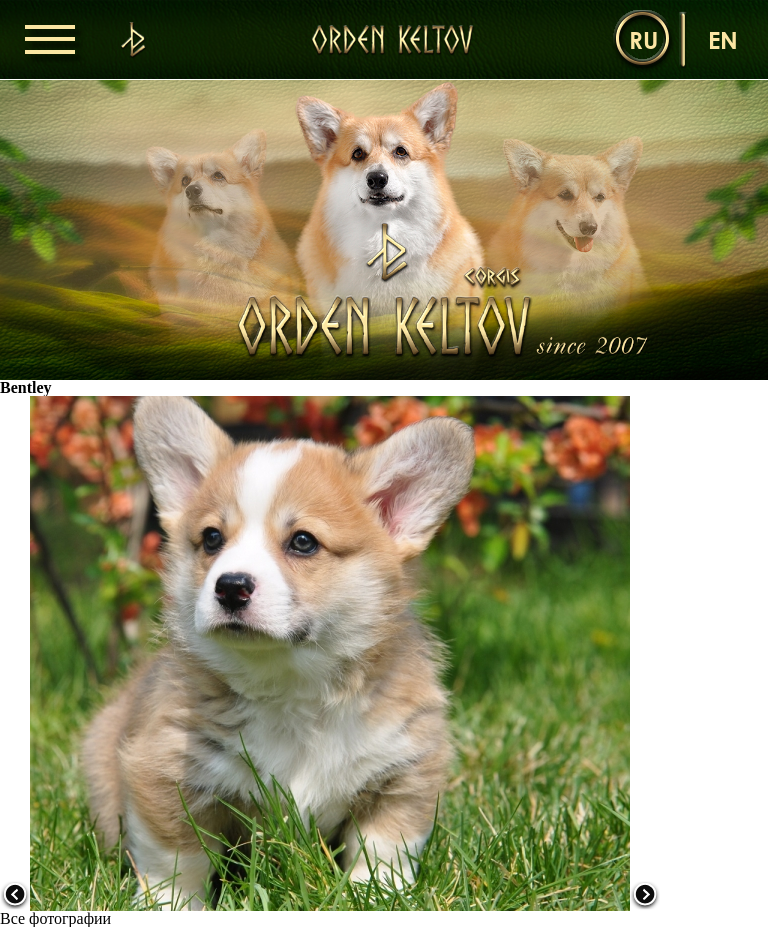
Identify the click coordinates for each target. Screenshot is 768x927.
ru (643, 39)
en (723, 39)
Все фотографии (55, 918)
